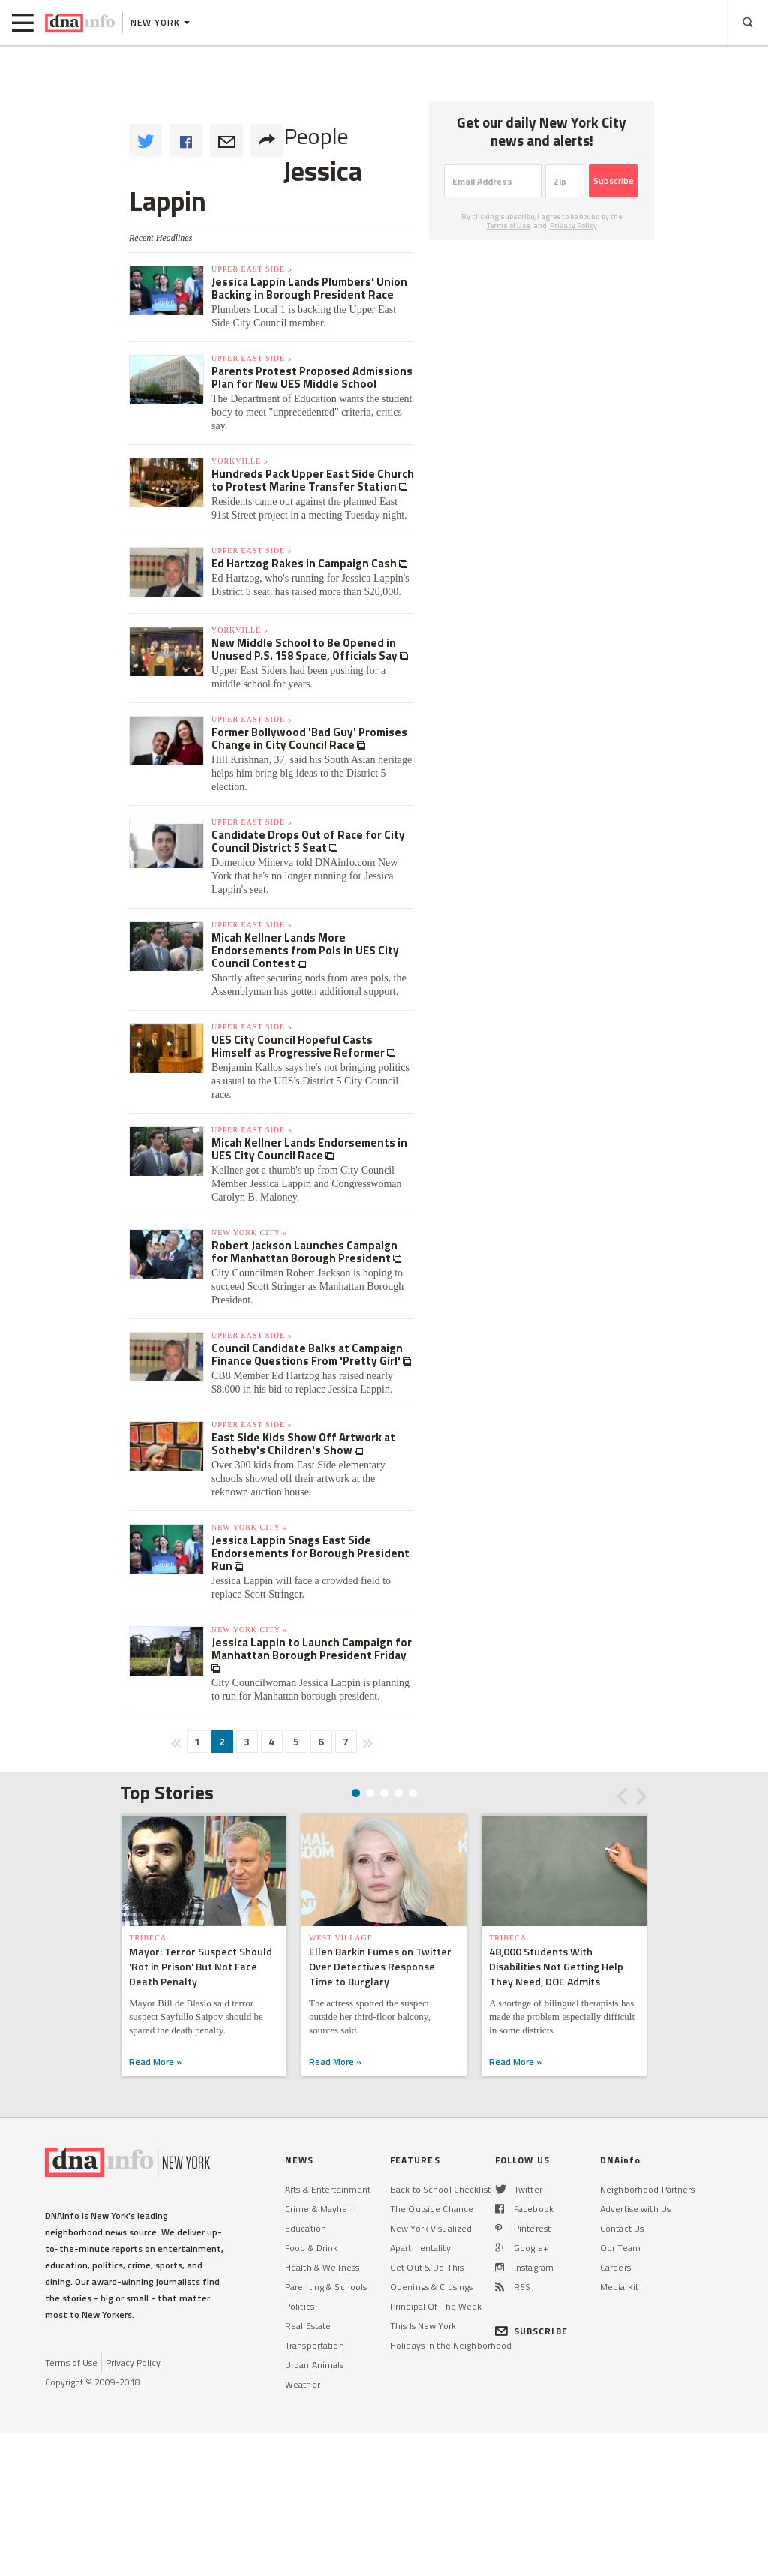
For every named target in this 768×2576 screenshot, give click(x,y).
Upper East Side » (252, 269)
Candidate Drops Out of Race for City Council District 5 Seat (308, 841)
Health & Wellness (322, 2267)
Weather (302, 2384)
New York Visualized (431, 2228)
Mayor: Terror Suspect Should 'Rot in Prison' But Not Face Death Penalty (200, 1966)
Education (305, 2228)
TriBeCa (147, 1938)
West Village (341, 1938)
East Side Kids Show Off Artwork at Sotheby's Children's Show (303, 1444)
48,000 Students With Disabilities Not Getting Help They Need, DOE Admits (556, 1966)
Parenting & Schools (326, 2287)
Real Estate (308, 2326)
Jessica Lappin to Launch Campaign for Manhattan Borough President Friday (312, 1649)
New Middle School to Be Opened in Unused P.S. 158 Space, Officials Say (306, 649)
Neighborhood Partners (647, 2189)
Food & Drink (311, 2248)
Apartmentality (420, 2248)
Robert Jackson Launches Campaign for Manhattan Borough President (305, 1252)
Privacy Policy (573, 225)
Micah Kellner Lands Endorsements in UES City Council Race (309, 1149)
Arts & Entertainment (327, 2189)
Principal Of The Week (436, 2306)
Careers (615, 2267)
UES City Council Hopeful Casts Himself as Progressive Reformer (299, 1046)
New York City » (249, 1232)
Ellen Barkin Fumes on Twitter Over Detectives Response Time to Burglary (380, 1966)
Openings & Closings (431, 2287)
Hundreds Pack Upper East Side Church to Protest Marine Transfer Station (313, 480)
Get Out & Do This (427, 2267)
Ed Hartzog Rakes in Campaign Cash (305, 563)
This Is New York (423, 2326)
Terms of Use (508, 225)
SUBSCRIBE (531, 2331)
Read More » (155, 2061)
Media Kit (619, 2287)
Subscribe (613, 180)
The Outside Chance (431, 2209)
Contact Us (622, 2228)
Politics (299, 2306)
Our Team (620, 2248)
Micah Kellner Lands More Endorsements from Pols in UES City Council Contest (305, 950)
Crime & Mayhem (320, 2209)
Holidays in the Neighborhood (451, 2345)
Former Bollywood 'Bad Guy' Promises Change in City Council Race (309, 738)
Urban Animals (314, 2365)
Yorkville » (240, 461)
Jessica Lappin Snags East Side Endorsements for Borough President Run (311, 1552)
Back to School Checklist (440, 2189)
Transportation (314, 2345)
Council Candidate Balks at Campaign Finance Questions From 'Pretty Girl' (307, 1354)
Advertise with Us (635, 2209)
